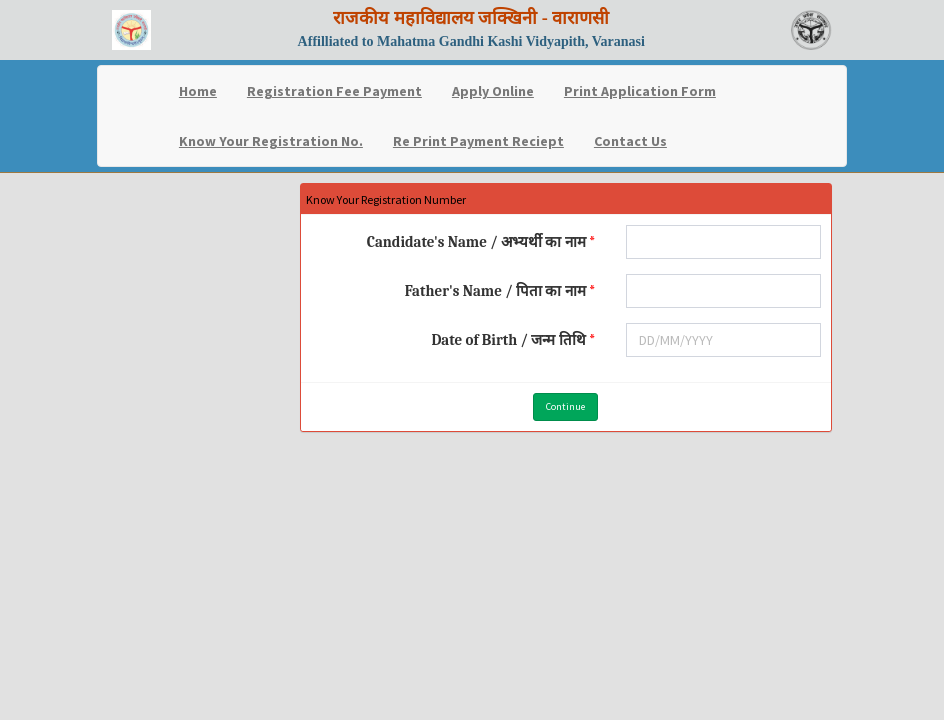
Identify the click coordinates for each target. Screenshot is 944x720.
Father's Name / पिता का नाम (495, 291)
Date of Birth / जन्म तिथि (508, 340)
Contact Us (630, 141)
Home (198, 91)
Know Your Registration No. (271, 141)
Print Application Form (640, 91)
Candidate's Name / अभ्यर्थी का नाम (476, 242)
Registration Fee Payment (334, 91)
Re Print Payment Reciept (478, 141)
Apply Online (493, 91)
